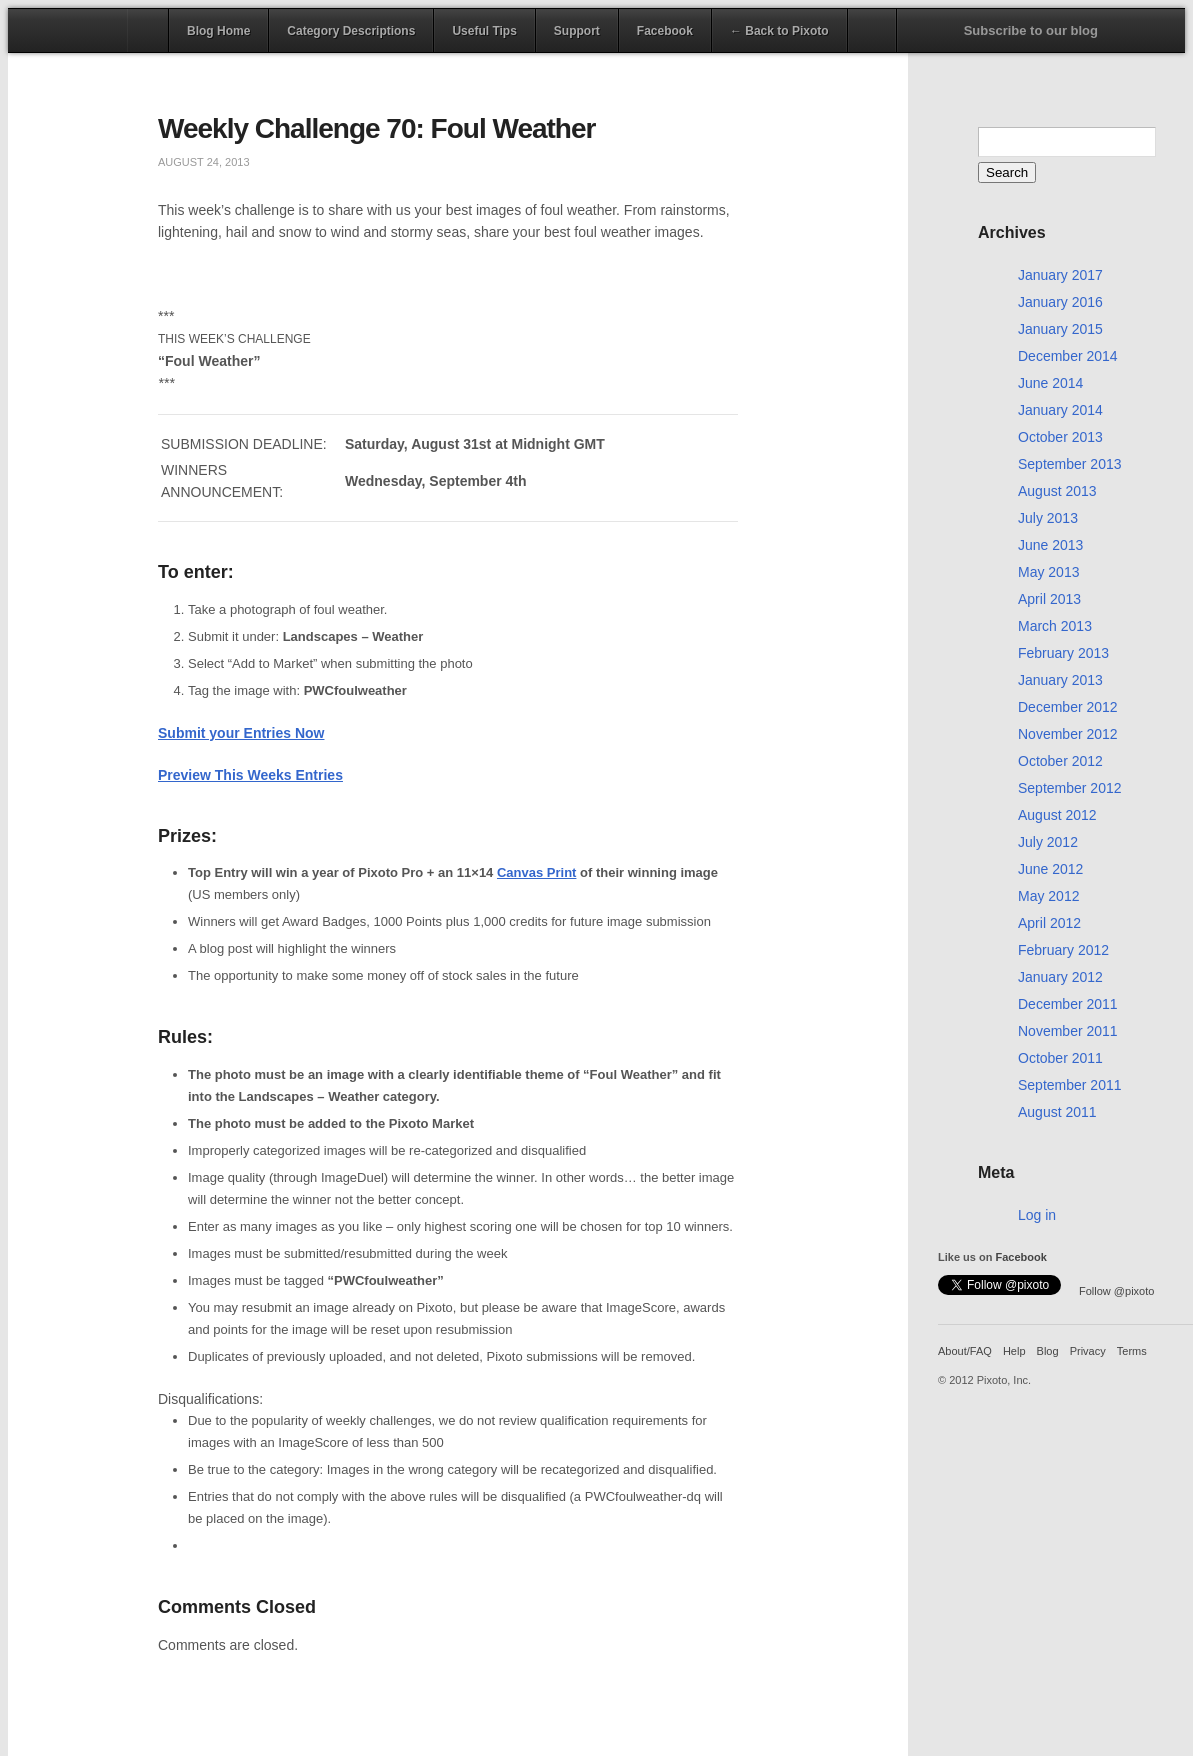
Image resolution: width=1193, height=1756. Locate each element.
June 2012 (1050, 869)
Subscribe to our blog (1031, 30)
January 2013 (1060, 680)
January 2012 (1060, 977)
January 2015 (1060, 329)
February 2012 (1063, 950)
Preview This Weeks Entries (250, 775)
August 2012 (1057, 815)
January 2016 (1060, 302)
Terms (1132, 1351)
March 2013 (1055, 626)
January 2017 (1060, 275)
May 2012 (1048, 896)
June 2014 (1050, 383)
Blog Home (218, 31)
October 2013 (1060, 437)
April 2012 (1049, 923)
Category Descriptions (351, 31)
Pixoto (68, 30)
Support (577, 31)
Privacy (1088, 1351)
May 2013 (1048, 572)
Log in (1037, 1215)
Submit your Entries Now (241, 733)
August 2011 (1057, 1112)
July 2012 (1048, 842)
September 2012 (1070, 788)
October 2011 (1060, 1058)
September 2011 (1070, 1085)
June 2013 (1050, 545)
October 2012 (1060, 761)
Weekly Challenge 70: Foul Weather (376, 128)
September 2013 (1070, 464)
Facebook (665, 31)
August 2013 (1057, 491)
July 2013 (1048, 518)
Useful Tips (484, 31)
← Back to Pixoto (779, 31)
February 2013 (1063, 653)
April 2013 (1049, 599)
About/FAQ (965, 1351)
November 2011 (1068, 1031)
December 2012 (1068, 707)
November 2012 (1068, 734)
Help (1014, 1351)
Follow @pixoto (1116, 1291)
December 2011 (1068, 1004)
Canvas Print (536, 872)
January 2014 (1060, 410)
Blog (1048, 1351)
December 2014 (1068, 356)
